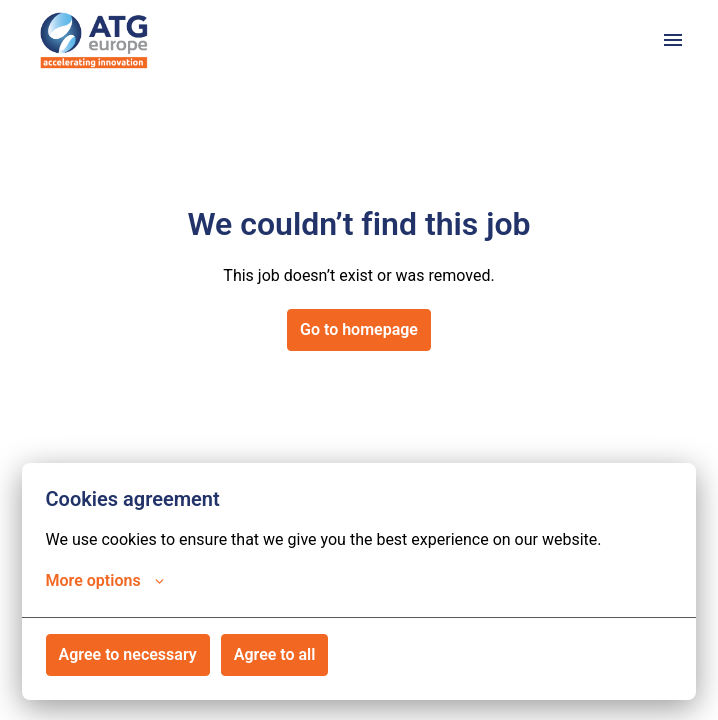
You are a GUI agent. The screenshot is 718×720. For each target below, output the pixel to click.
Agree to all (275, 654)
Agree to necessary (128, 654)
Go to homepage (359, 329)
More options (105, 581)
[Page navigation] (673, 40)
